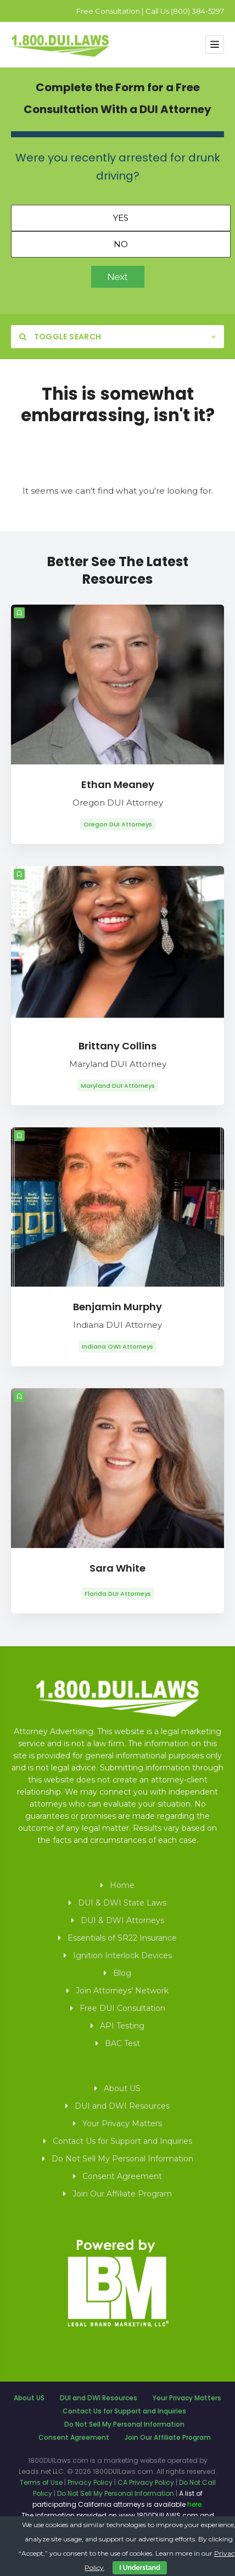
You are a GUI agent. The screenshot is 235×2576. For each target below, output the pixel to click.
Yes (120, 218)
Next (118, 276)
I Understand (139, 2568)
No (121, 244)
